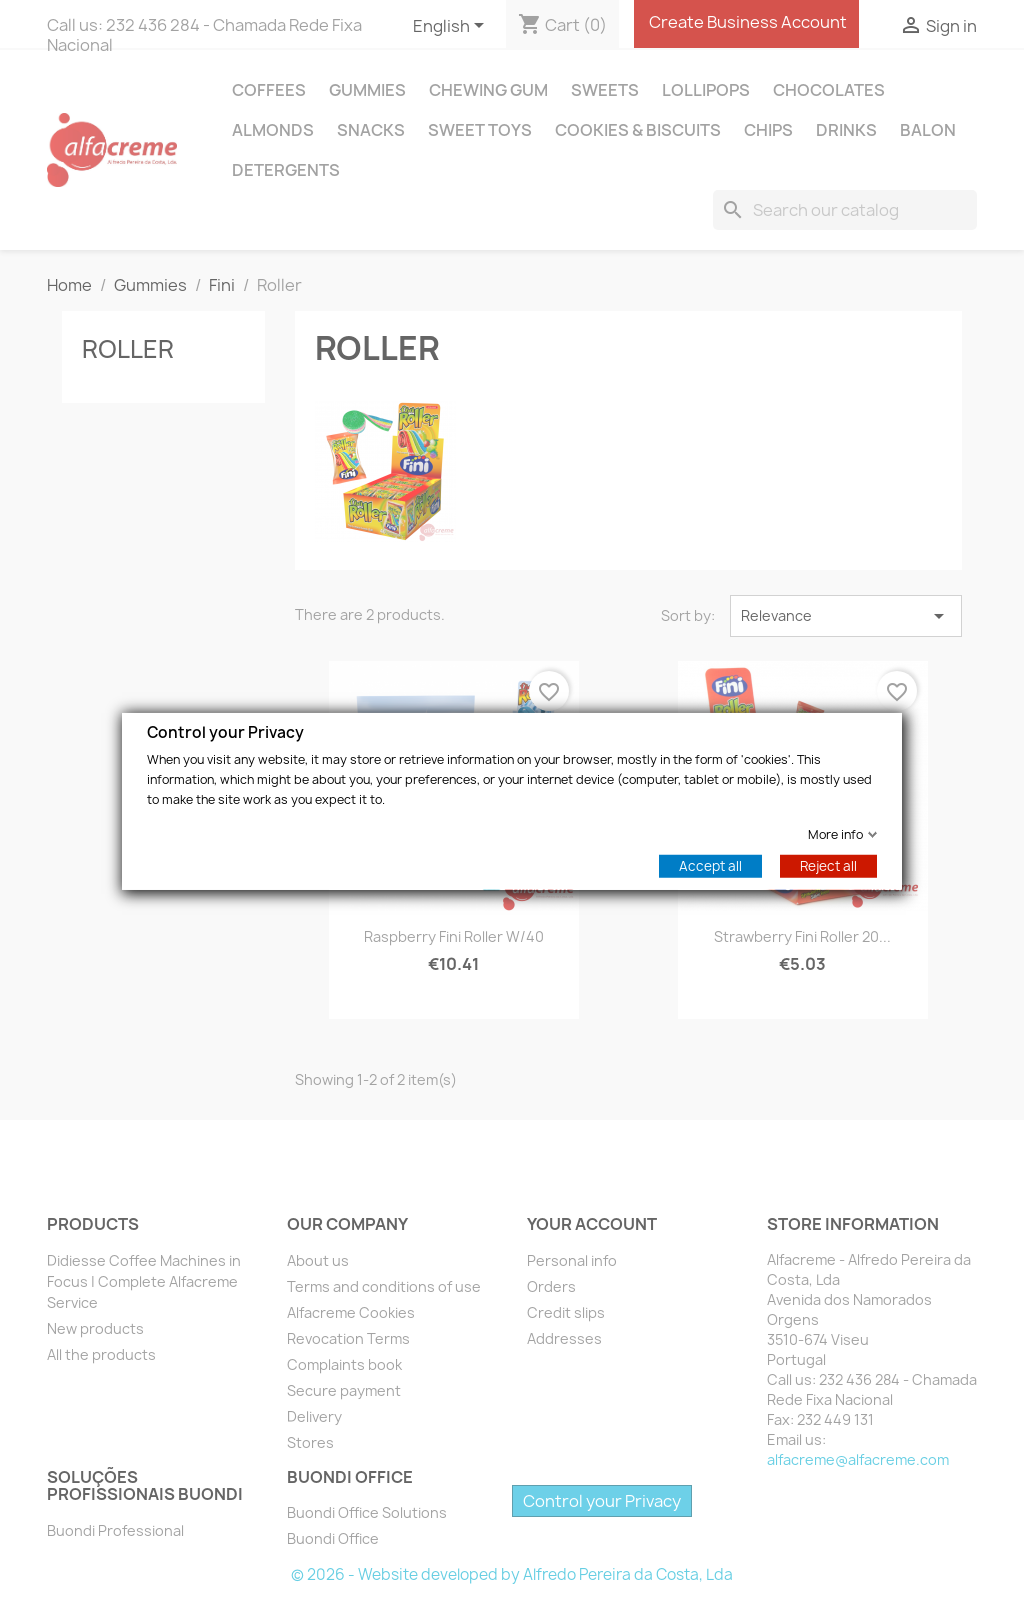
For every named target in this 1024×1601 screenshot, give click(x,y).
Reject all (828, 865)
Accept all (710, 865)
